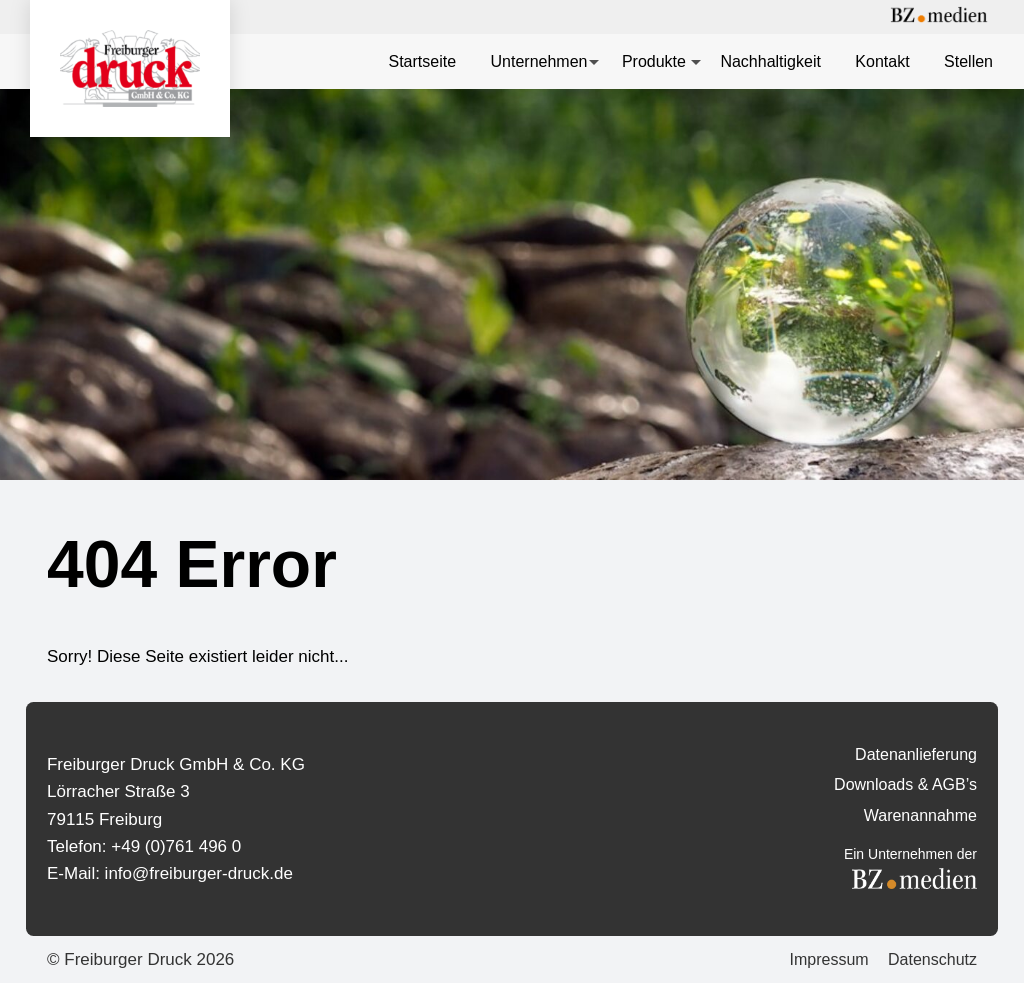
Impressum (828, 959)
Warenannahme (920, 815)
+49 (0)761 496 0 (176, 846)
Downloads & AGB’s (905, 784)
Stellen (968, 61)
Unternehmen (539, 61)
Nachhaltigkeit (770, 61)
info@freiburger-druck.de (199, 873)
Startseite (422, 61)
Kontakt (882, 61)
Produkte (654, 61)
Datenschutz (932, 959)
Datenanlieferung (916, 754)
